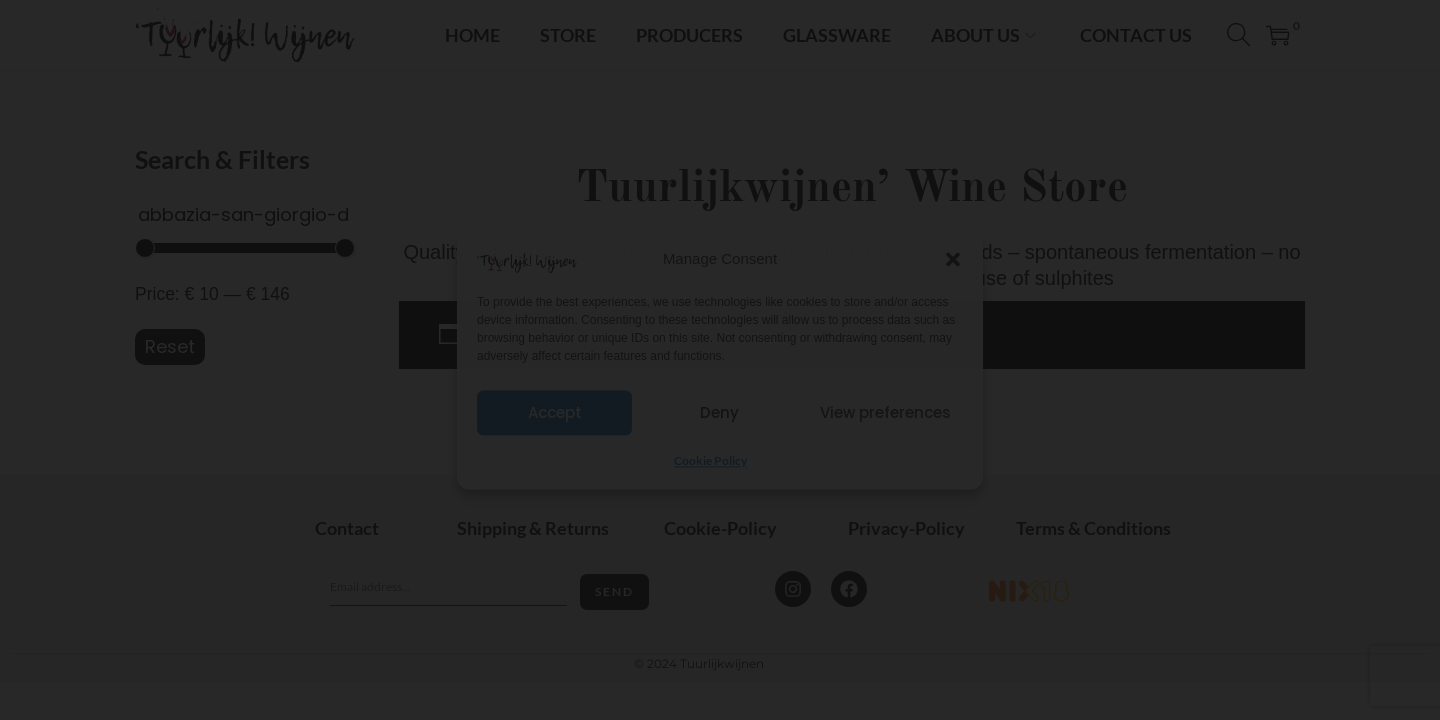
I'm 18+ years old (720, 400)
